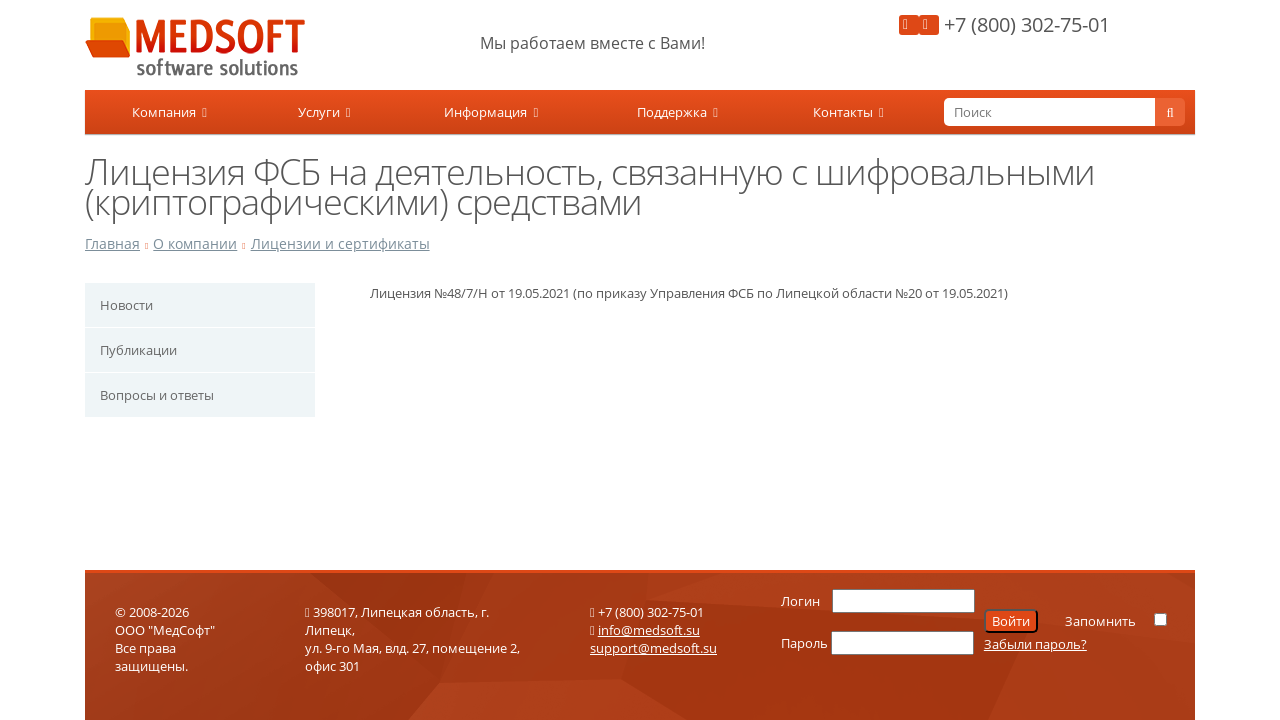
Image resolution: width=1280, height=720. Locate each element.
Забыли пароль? (1035, 644)
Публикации (138, 350)
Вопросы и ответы (157, 395)
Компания (169, 112)
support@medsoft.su (653, 648)
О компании (195, 243)
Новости (126, 305)
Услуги (324, 112)
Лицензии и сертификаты (340, 243)
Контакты (848, 112)
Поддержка (677, 112)
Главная (112, 243)
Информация (491, 112)
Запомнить (1100, 621)
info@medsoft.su (649, 630)
